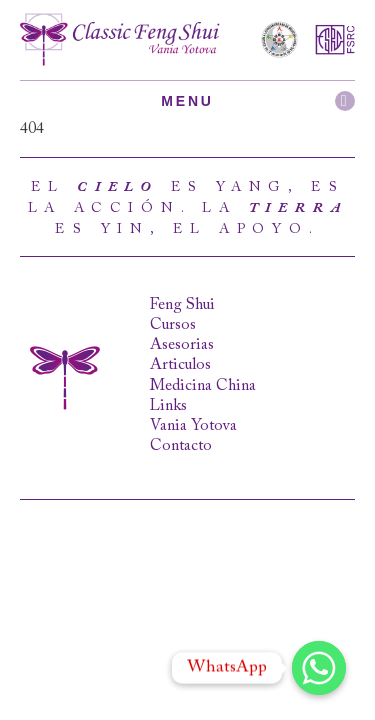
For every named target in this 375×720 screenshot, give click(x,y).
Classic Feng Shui (120, 40)
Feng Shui (182, 305)
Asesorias (182, 345)
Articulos (180, 365)
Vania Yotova (193, 426)
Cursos (173, 325)
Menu (258, 101)
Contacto (181, 446)
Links (168, 406)
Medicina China (203, 386)
